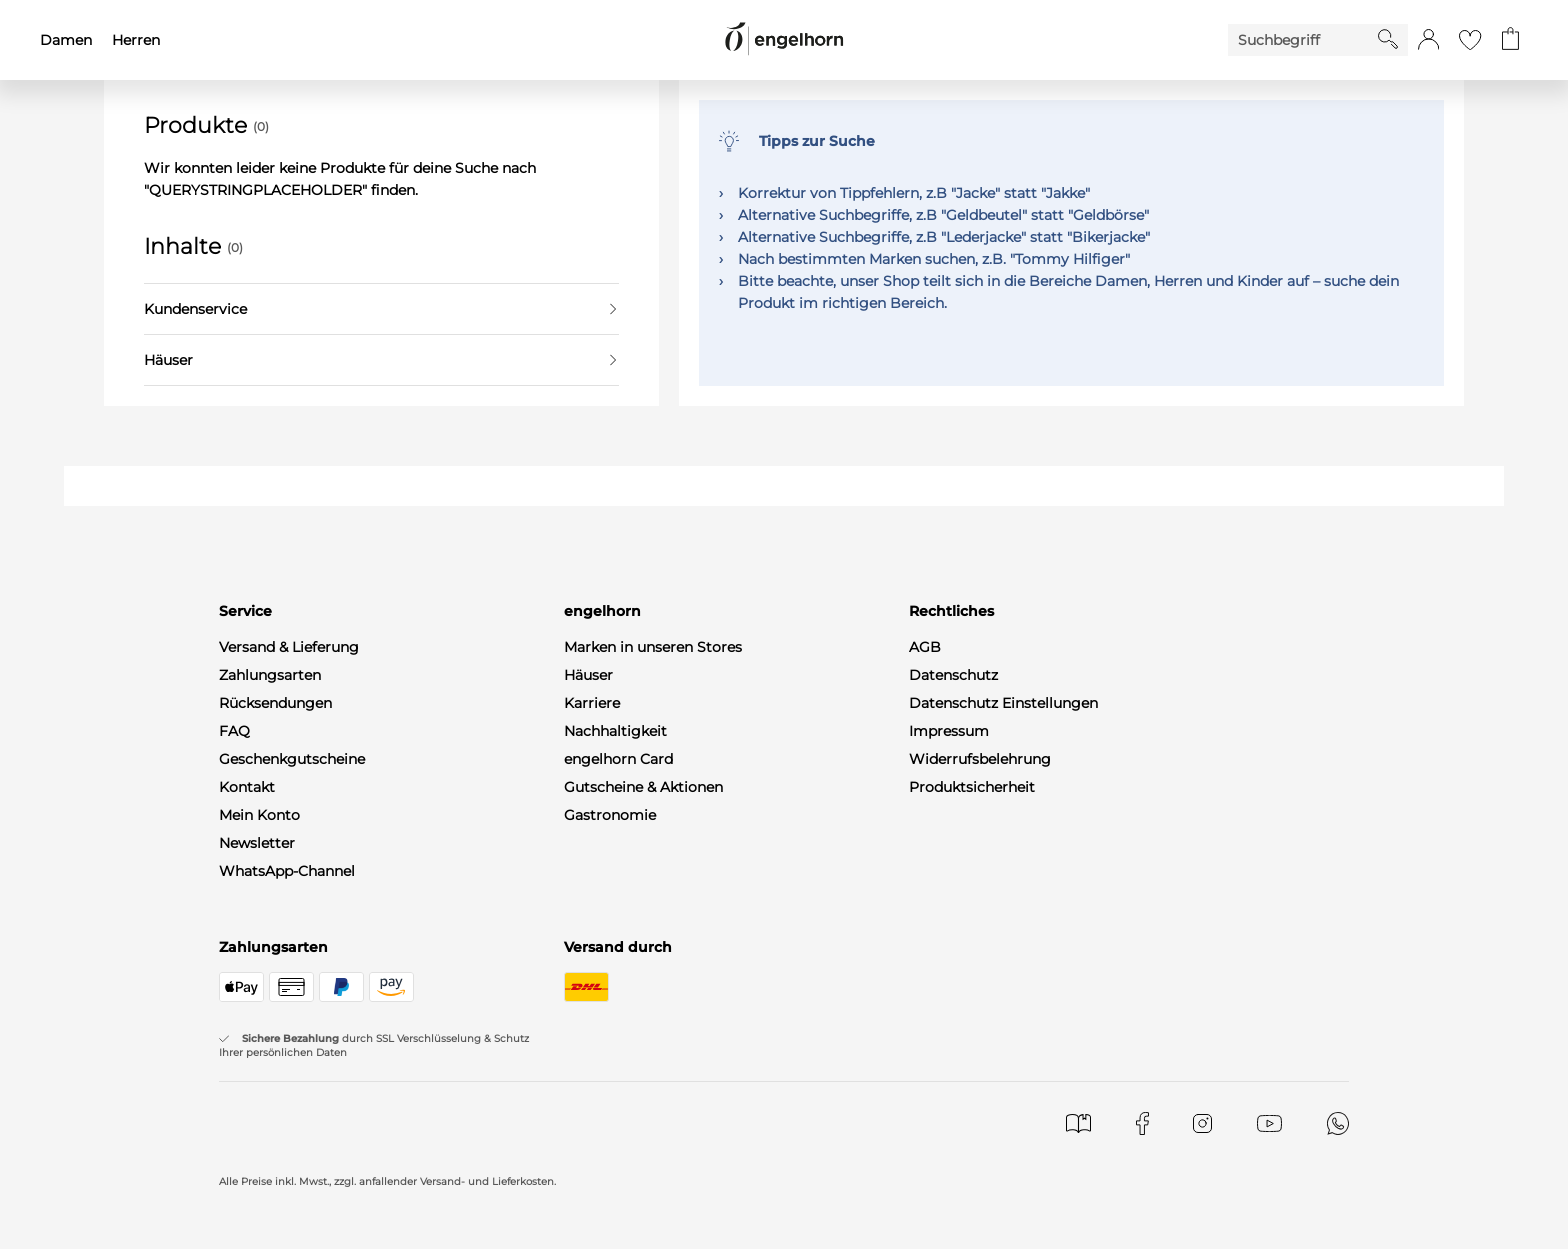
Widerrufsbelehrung (980, 759)
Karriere (592, 703)
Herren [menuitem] (136, 40)
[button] (1428, 40)
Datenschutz (953, 675)
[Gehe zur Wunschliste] (1470, 40)
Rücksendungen (275, 703)
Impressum (949, 731)
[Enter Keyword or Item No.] (1303, 40)
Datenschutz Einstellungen (1003, 703)
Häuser (380, 360)
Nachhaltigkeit (615, 731)
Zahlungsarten (270, 675)
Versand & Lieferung (289, 647)
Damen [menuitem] (66, 40)
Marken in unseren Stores (653, 647)
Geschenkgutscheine (292, 759)
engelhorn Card (618, 759)
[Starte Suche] (1388, 39)
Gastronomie (610, 815)
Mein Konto (259, 815)
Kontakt (247, 787)
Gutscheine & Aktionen (643, 787)
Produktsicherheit (972, 787)
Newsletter (257, 843)
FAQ (234, 731)
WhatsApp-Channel (287, 871)
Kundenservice (380, 309)
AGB (925, 647)
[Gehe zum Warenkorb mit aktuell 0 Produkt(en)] (1510, 40)
